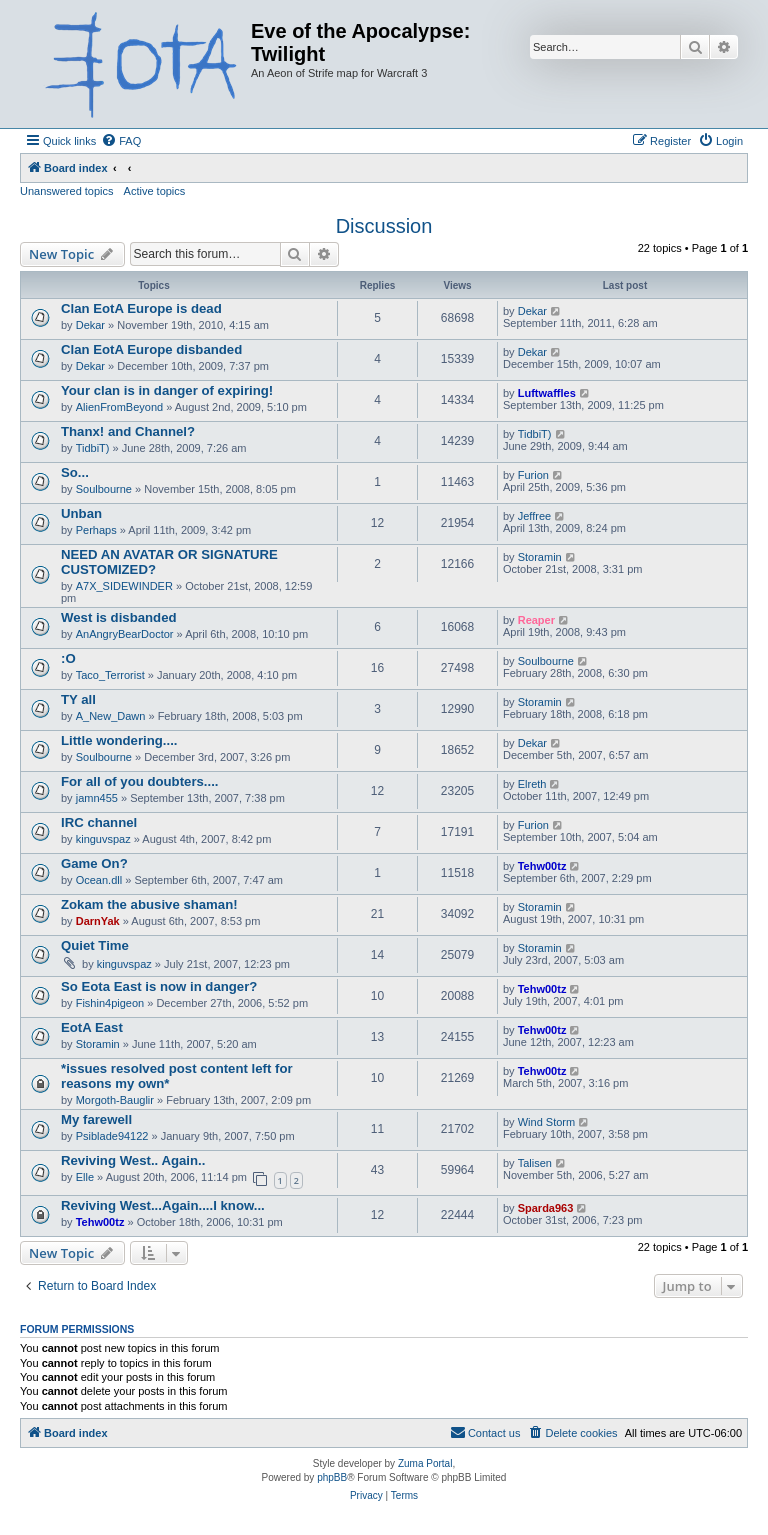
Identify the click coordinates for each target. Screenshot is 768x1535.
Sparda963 (546, 1208)
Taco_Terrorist (110, 675)
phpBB (332, 1477)
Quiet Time (95, 945)
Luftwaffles (547, 393)
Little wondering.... (119, 740)
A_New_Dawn (111, 716)
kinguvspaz (103, 839)
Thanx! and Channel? (128, 431)
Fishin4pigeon (110, 1003)
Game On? (94, 863)
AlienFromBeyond (119, 407)
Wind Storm (546, 1122)
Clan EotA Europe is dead (141, 308)
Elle (85, 1177)
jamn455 (97, 798)
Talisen (535, 1163)
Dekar (90, 325)
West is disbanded (119, 617)
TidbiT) (93, 448)
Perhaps (96, 530)
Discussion (384, 226)
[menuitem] (121, 141)
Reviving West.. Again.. (133, 1160)
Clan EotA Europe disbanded (151, 349)
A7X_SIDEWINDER (124, 586)
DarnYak (98, 921)
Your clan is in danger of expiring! (167, 390)
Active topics (155, 191)
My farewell (96, 1119)
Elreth (532, 784)
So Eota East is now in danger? (159, 986)
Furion (533, 475)
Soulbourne (104, 489)
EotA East (92, 1027)
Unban (81, 513)
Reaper (536, 620)
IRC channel (99, 822)
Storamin (540, 557)
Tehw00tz (542, 866)
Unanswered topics (67, 191)
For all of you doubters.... (140, 781)
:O (68, 658)
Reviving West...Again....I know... (163, 1205)
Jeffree (534, 516)
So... (75, 472)
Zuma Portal (425, 1463)
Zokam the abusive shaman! (149, 904)
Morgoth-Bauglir (115, 1100)
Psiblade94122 (112, 1136)
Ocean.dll (99, 880)
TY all (78, 699)
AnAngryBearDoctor (125, 634)
